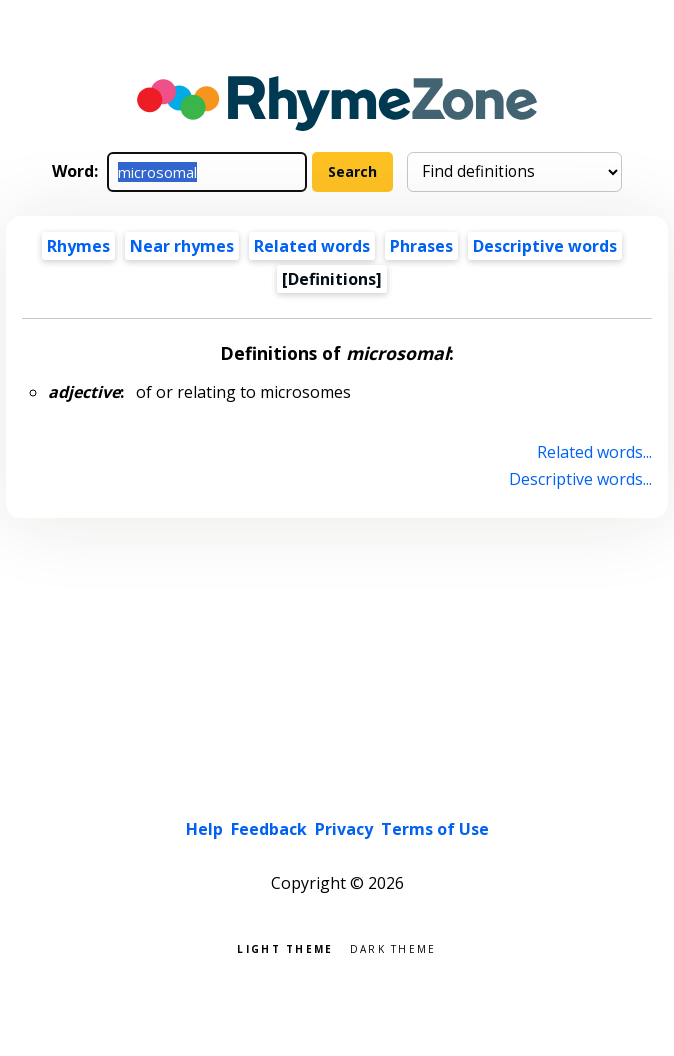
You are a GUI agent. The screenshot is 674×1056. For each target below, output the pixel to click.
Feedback (269, 829)
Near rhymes (182, 246)
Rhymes (78, 246)
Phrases (421, 246)
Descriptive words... (580, 479)
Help (204, 829)
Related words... (594, 452)
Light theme (285, 947)
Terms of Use (435, 829)
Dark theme (393, 947)
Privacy (344, 829)
